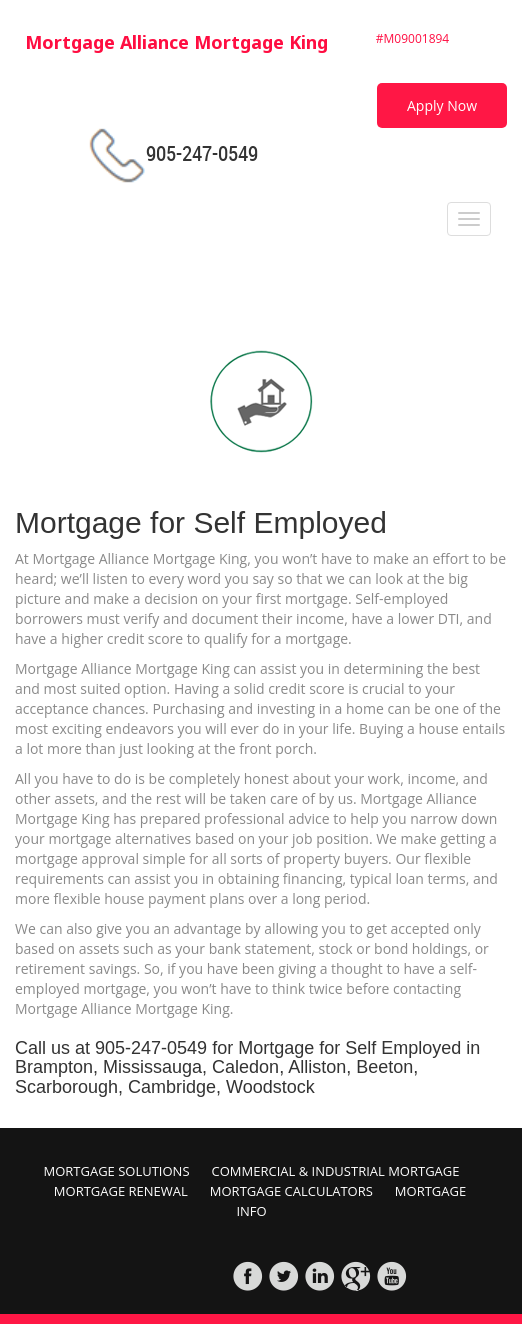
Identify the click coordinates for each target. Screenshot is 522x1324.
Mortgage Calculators (291, 1191)
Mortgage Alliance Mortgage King (176, 42)
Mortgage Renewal (121, 1191)
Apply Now (442, 105)
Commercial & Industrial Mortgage (336, 1171)
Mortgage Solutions (116, 1171)
